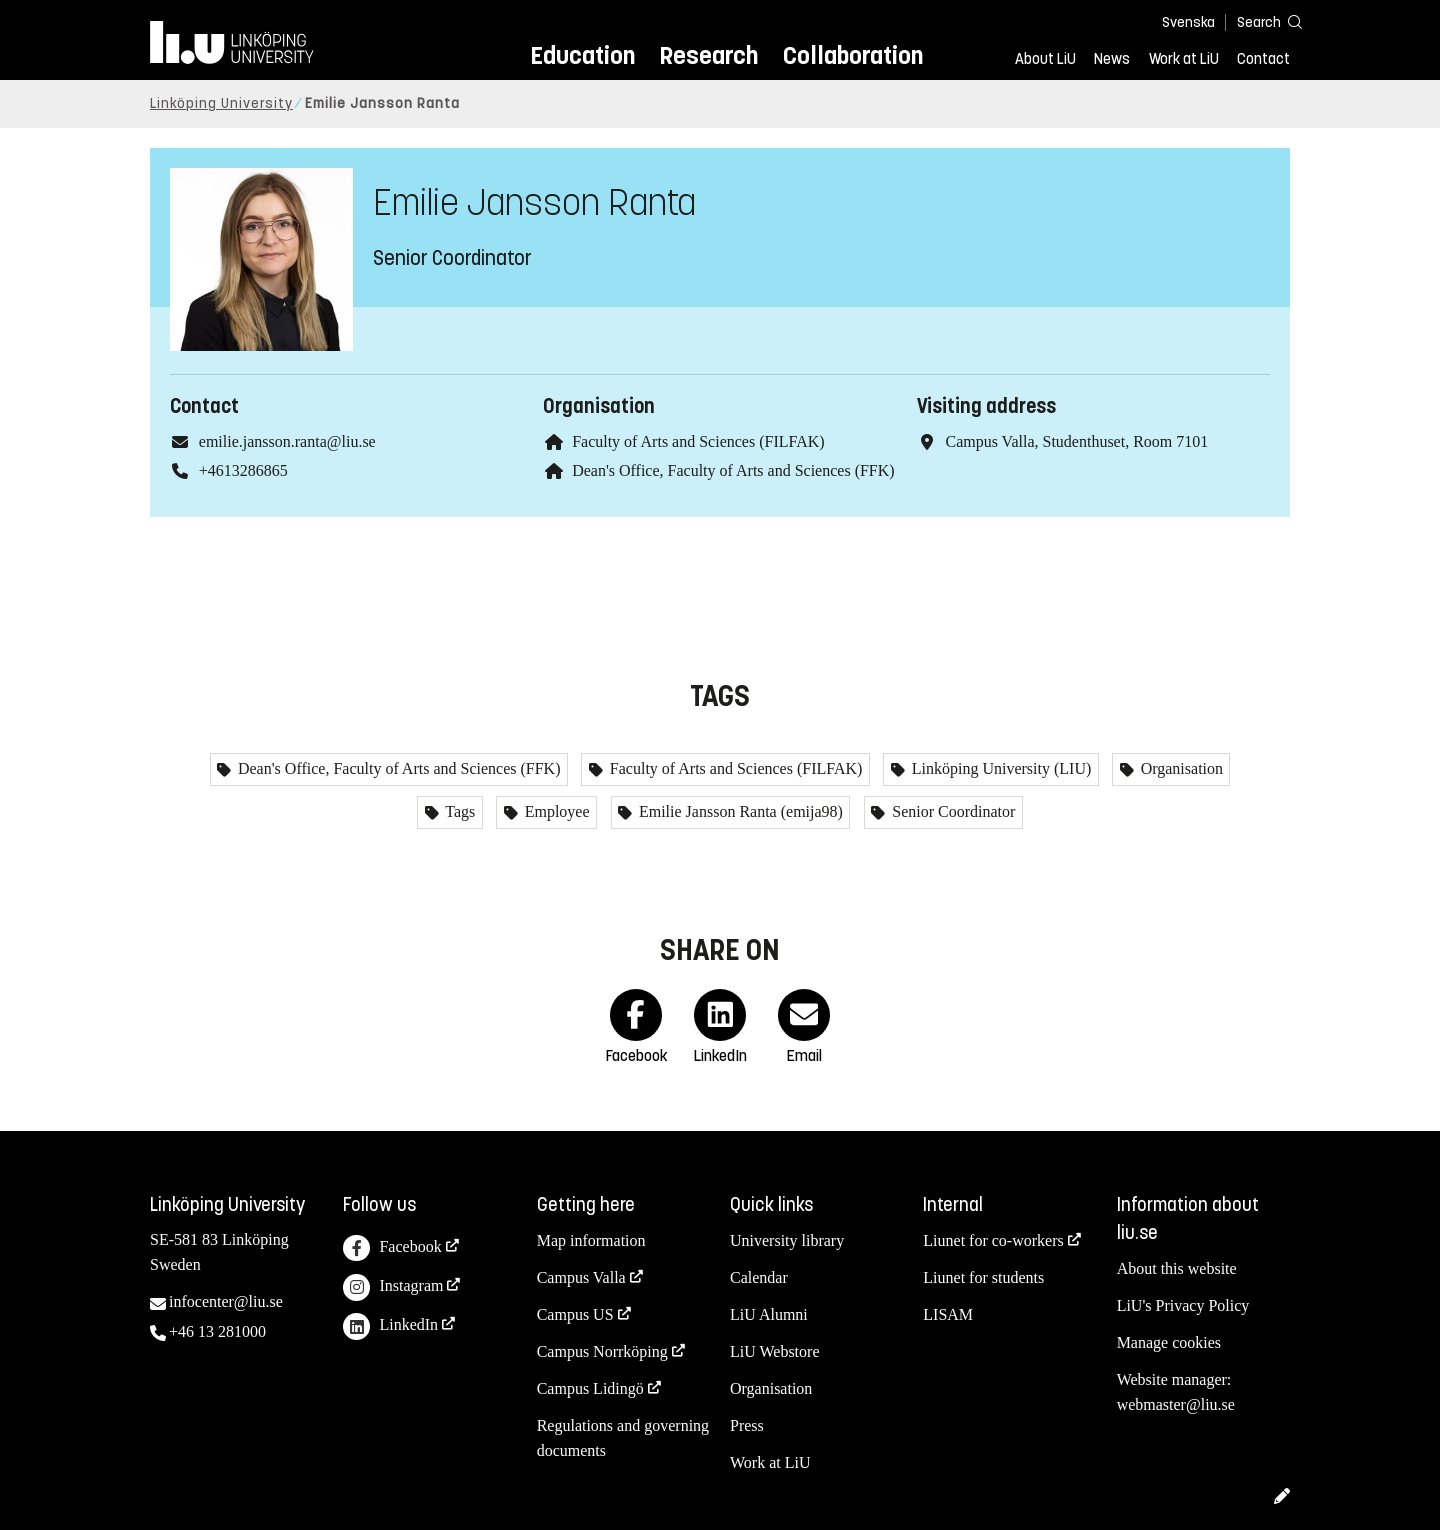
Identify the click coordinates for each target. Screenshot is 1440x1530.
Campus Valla (581, 1277)
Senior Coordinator (951, 811)
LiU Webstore (775, 1351)
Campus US (575, 1314)
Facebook (392, 1248)
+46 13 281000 (217, 1331)
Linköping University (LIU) (1000, 768)
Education (582, 55)
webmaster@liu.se (1176, 1404)
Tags (459, 811)
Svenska (1188, 22)
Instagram (393, 1287)
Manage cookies (1169, 1342)
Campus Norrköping (602, 1351)
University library (787, 1240)
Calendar (759, 1277)
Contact (1263, 59)
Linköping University (221, 103)
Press (747, 1425)
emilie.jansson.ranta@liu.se (287, 441)
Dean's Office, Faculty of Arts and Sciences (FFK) (733, 470)
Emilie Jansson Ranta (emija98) (739, 811)
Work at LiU (1184, 59)
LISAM (948, 1314)
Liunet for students (983, 1277)
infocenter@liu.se (226, 1301)
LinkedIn (390, 1326)
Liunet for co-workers (993, 1240)
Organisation (1180, 768)
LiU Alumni (769, 1314)
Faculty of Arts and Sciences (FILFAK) (698, 441)
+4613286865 (243, 470)
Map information (591, 1240)
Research (708, 55)
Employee (555, 811)
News (1112, 59)
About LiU (1045, 59)
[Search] (1260, 21)
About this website (1177, 1268)
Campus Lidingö (590, 1388)
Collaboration (853, 55)
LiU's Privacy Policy (1183, 1305)
